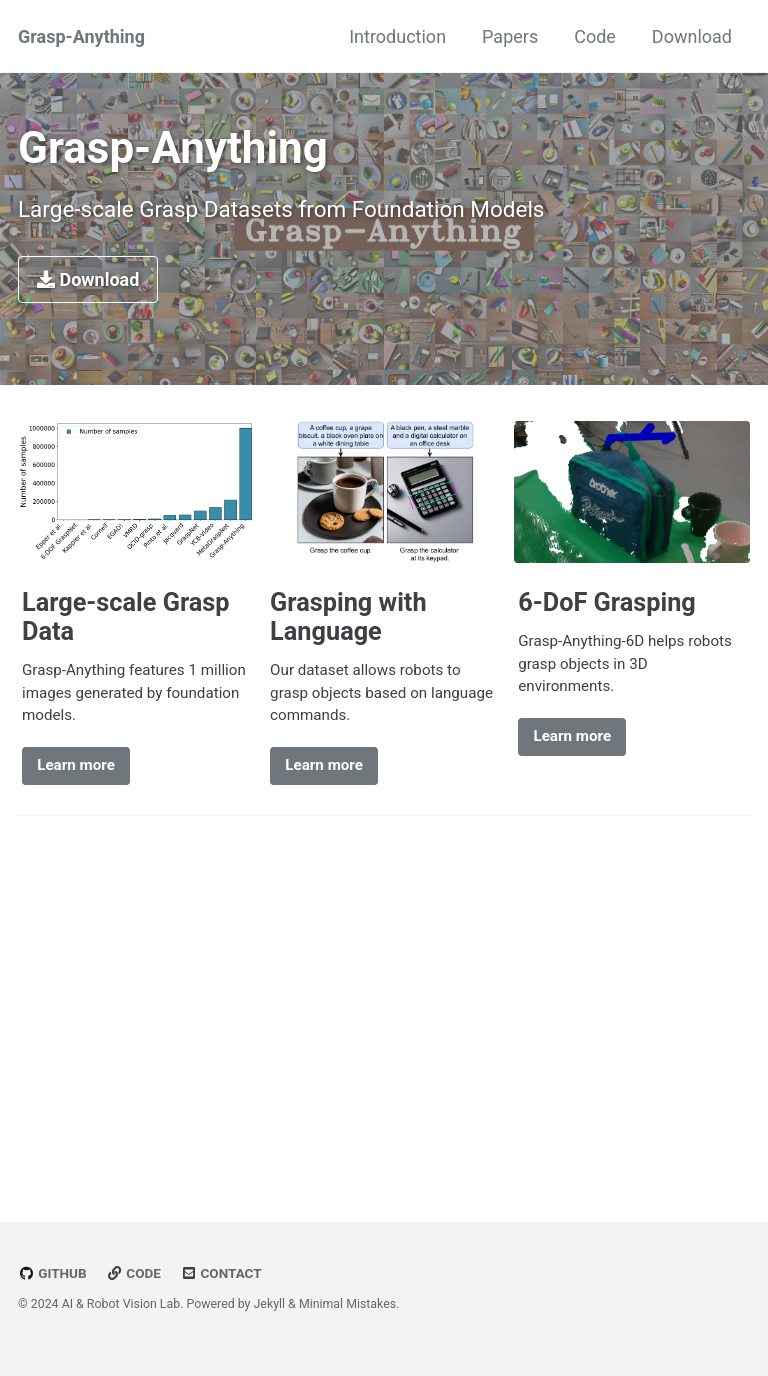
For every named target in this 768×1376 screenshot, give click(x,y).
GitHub (52, 1273)
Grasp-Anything (81, 36)
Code (595, 36)
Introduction (397, 36)
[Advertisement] (384, 1010)
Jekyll (270, 1304)
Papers (510, 36)
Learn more (76, 765)
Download (692, 36)
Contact (220, 1273)
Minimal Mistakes (347, 1304)
